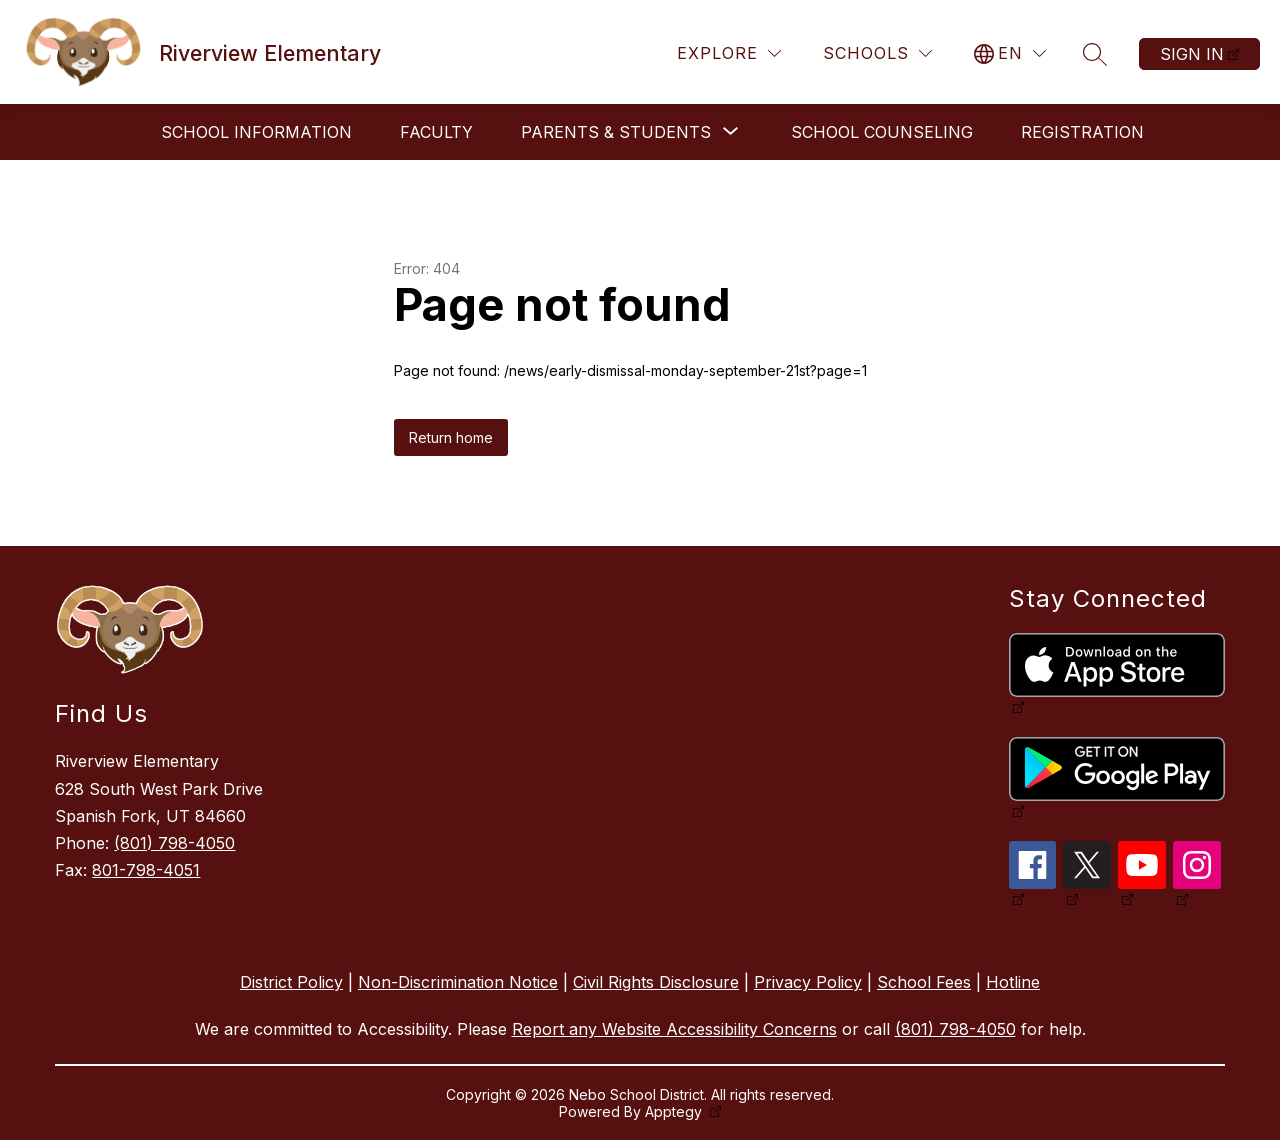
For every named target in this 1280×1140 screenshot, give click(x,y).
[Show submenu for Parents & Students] (616, 132)
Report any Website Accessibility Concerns (674, 1029)
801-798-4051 (146, 870)
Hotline (1013, 982)
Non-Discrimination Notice (458, 982)
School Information (256, 132)
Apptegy (675, 1111)
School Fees (924, 982)
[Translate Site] (1010, 53)
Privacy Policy (808, 982)
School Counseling (882, 132)
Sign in (1192, 54)
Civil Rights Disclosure (656, 982)
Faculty (436, 132)
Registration (1082, 132)
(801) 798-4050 (174, 843)
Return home (451, 437)
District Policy (291, 982)
